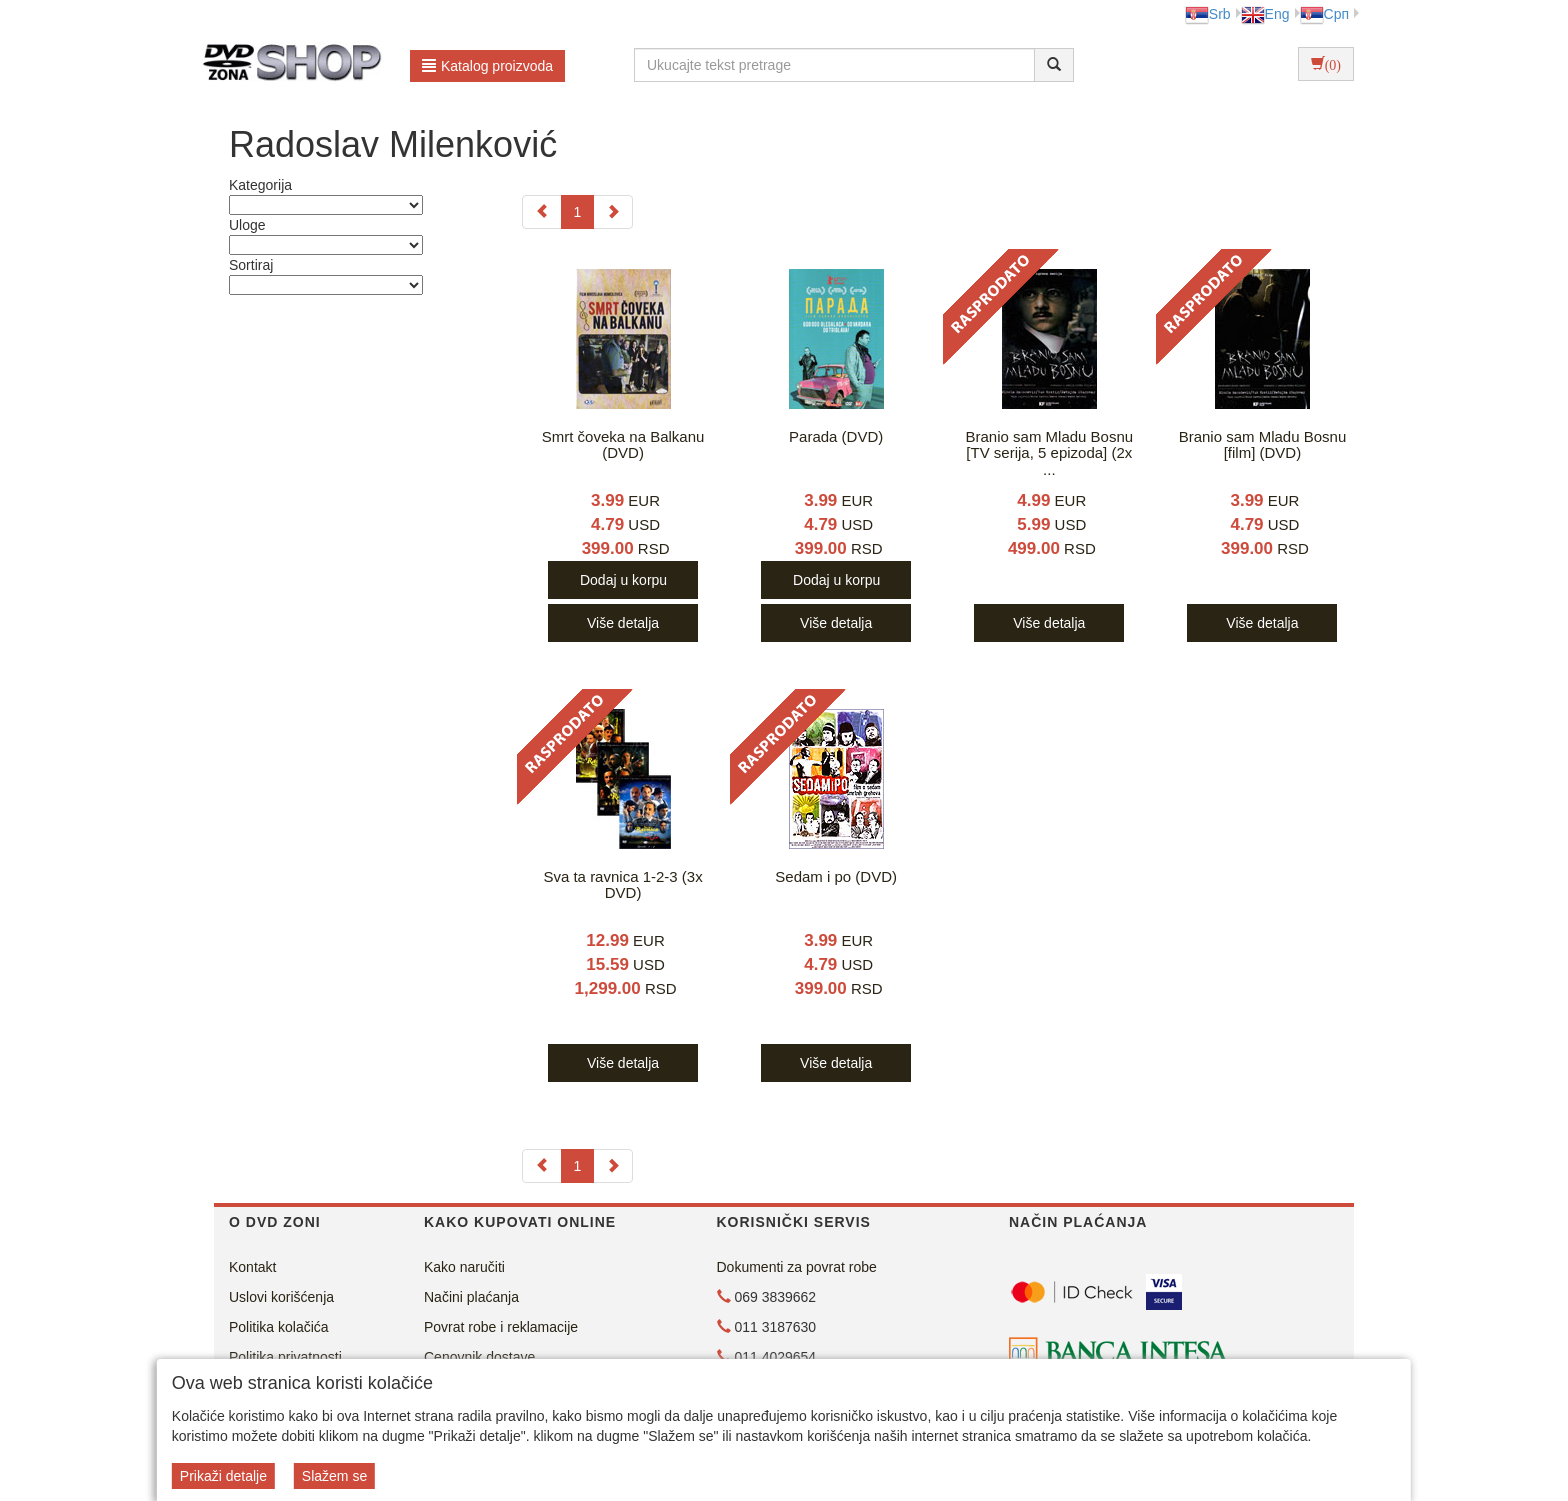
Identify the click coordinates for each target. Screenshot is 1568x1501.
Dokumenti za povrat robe (797, 1267)
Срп (1324, 14)
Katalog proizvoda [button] (487, 66)
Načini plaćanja (471, 1297)
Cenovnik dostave (479, 1357)
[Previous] (542, 212)
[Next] (613, 212)
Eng (1265, 14)
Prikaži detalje (223, 1476)
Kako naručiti (464, 1267)
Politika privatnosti (285, 1357)
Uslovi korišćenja (281, 1297)
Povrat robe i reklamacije (501, 1327)
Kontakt (252, 1267)
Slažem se (334, 1476)
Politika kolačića (279, 1327)
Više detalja (623, 623)
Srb (1208, 14)
